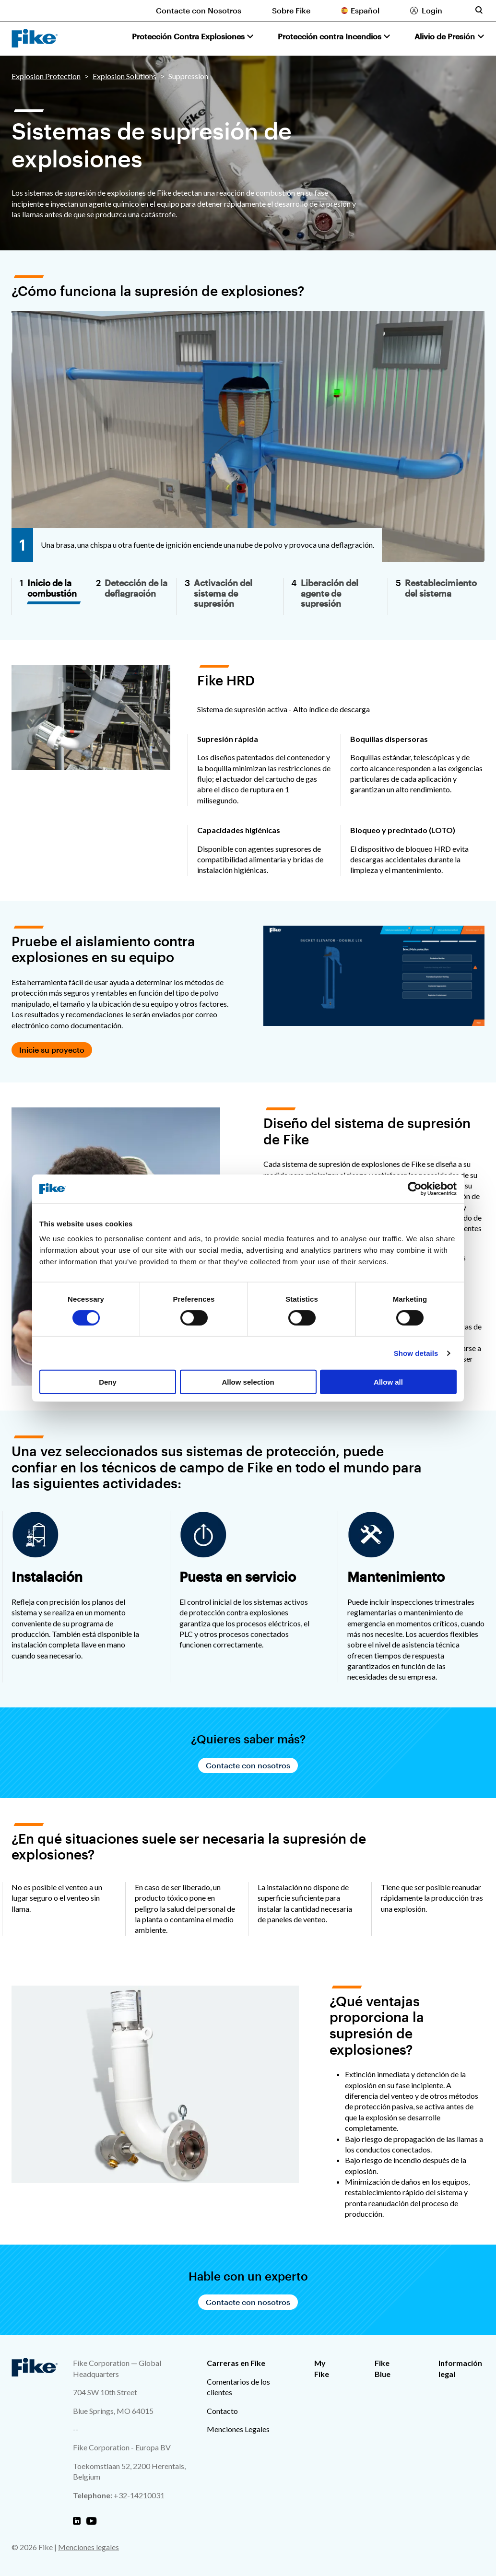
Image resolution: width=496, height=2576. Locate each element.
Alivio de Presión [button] (444, 36)
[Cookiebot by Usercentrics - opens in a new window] (415, 1188)
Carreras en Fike (236, 2362)
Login (432, 10)
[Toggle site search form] (478, 10)
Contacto (222, 2410)
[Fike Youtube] (91, 2521)
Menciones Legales (238, 2429)
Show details (416, 1353)
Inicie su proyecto (51, 1049)
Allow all (388, 1382)
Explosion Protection (46, 76)
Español (365, 10)
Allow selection (248, 1382)
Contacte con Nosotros (198, 10)
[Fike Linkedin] (77, 2521)
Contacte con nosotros (248, 1765)
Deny (108, 1382)
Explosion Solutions (124, 76)
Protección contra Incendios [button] (329, 36)
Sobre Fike (291, 10)
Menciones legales (88, 2547)
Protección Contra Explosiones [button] (188, 36)
